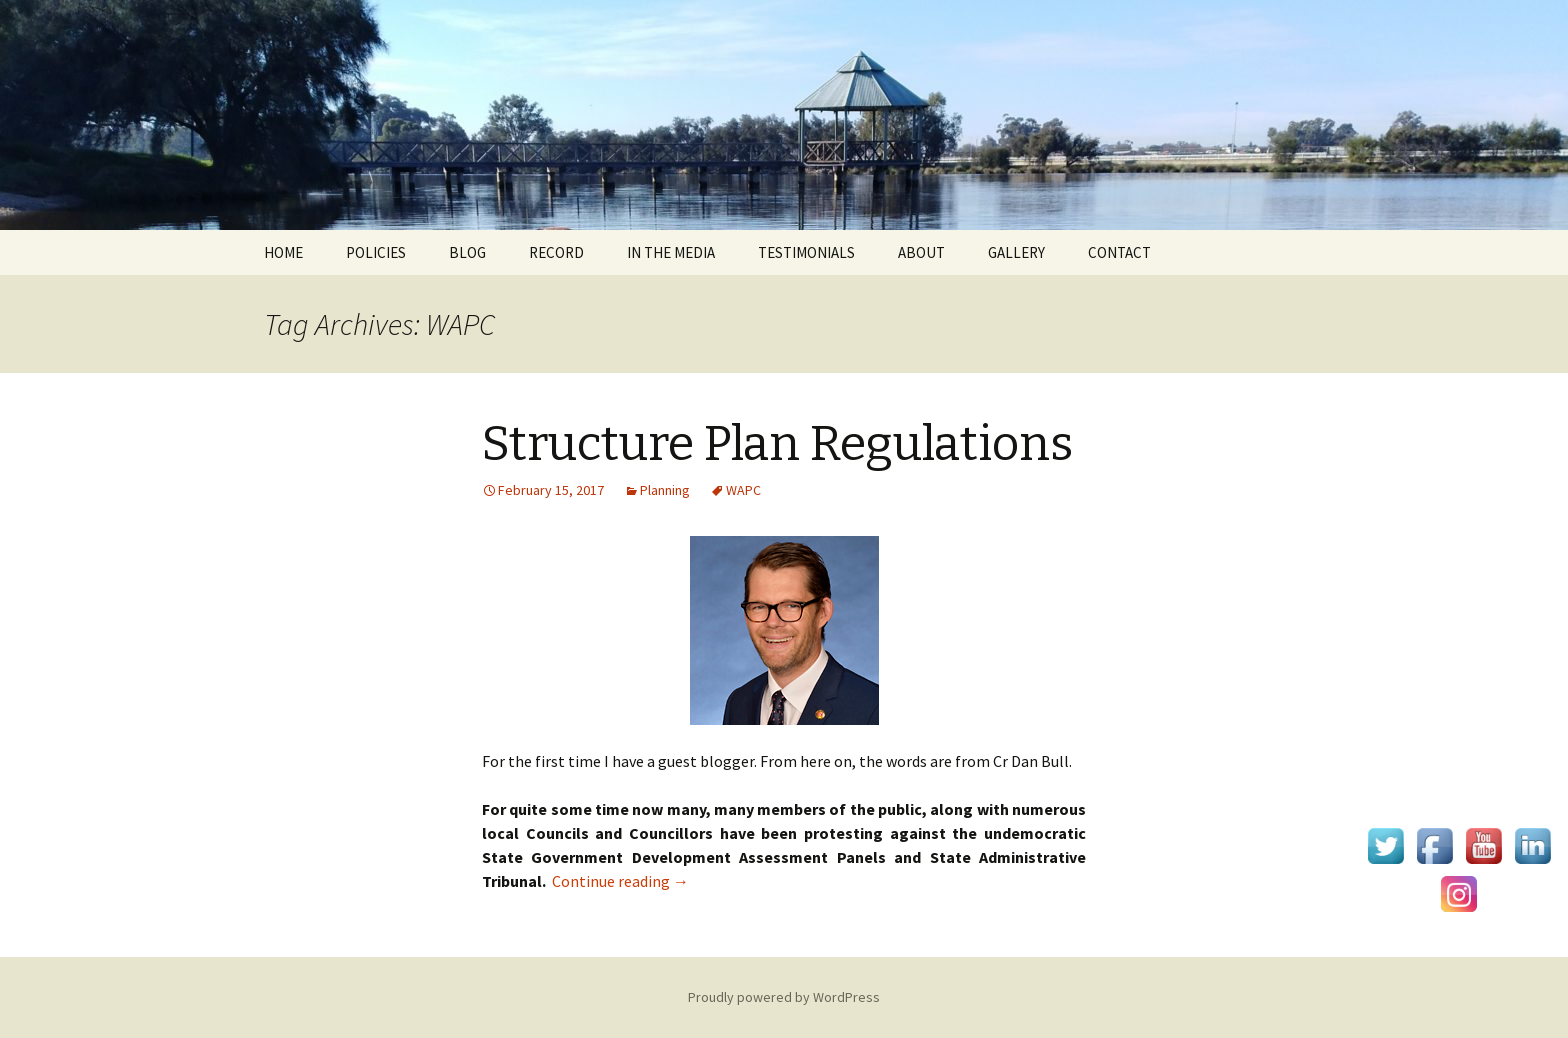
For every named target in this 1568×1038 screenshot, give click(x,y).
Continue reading (620, 881)
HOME (283, 252)
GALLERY (1016, 252)
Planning (665, 490)
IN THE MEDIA (671, 252)
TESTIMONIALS (806, 252)
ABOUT (921, 252)
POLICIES (376, 252)
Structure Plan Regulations (777, 444)
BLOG (467, 252)
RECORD (556, 252)
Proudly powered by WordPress (784, 997)
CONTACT (1119, 252)
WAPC (743, 490)
